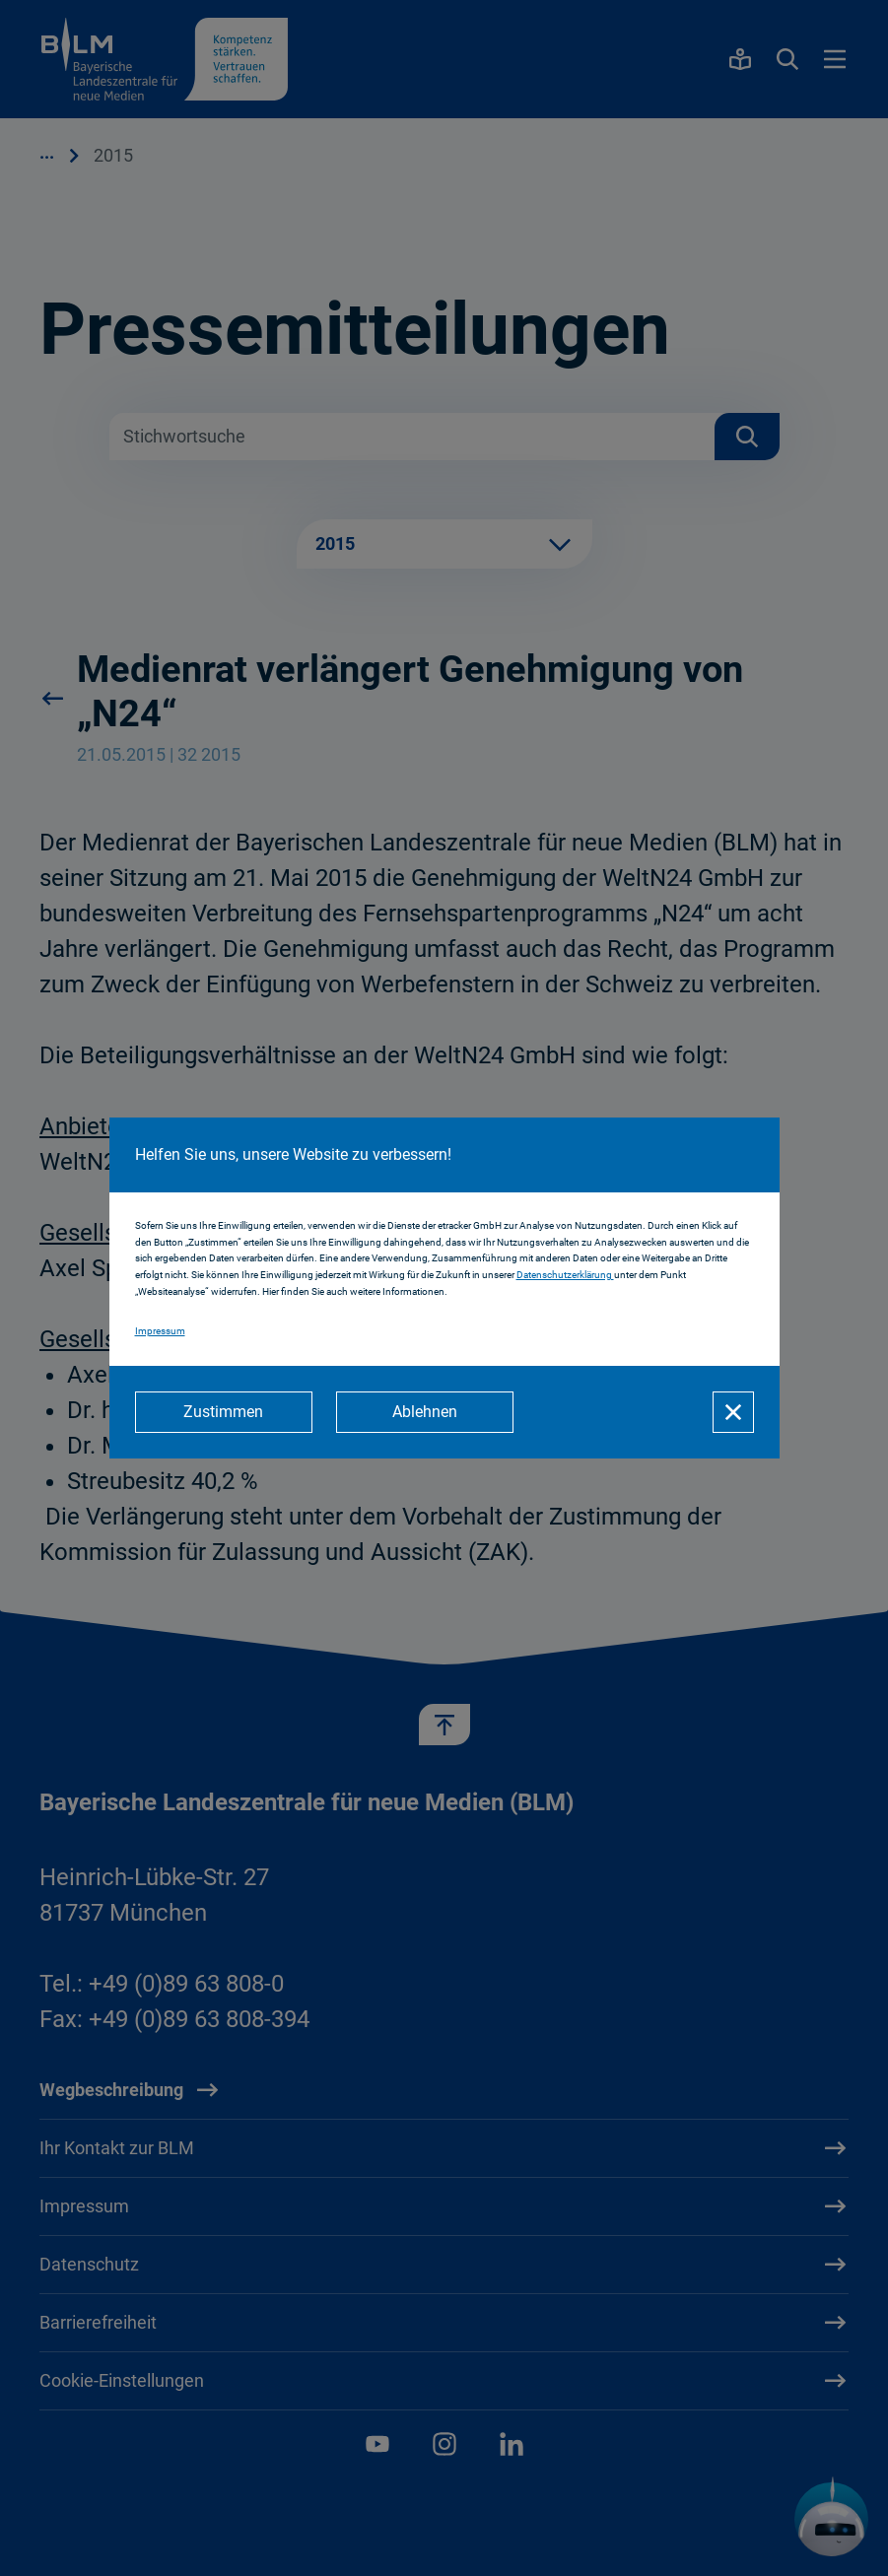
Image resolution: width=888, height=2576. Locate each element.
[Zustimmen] (223, 1412)
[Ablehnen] (424, 1412)
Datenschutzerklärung (565, 1274)
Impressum (160, 1330)
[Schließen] (733, 1412)
